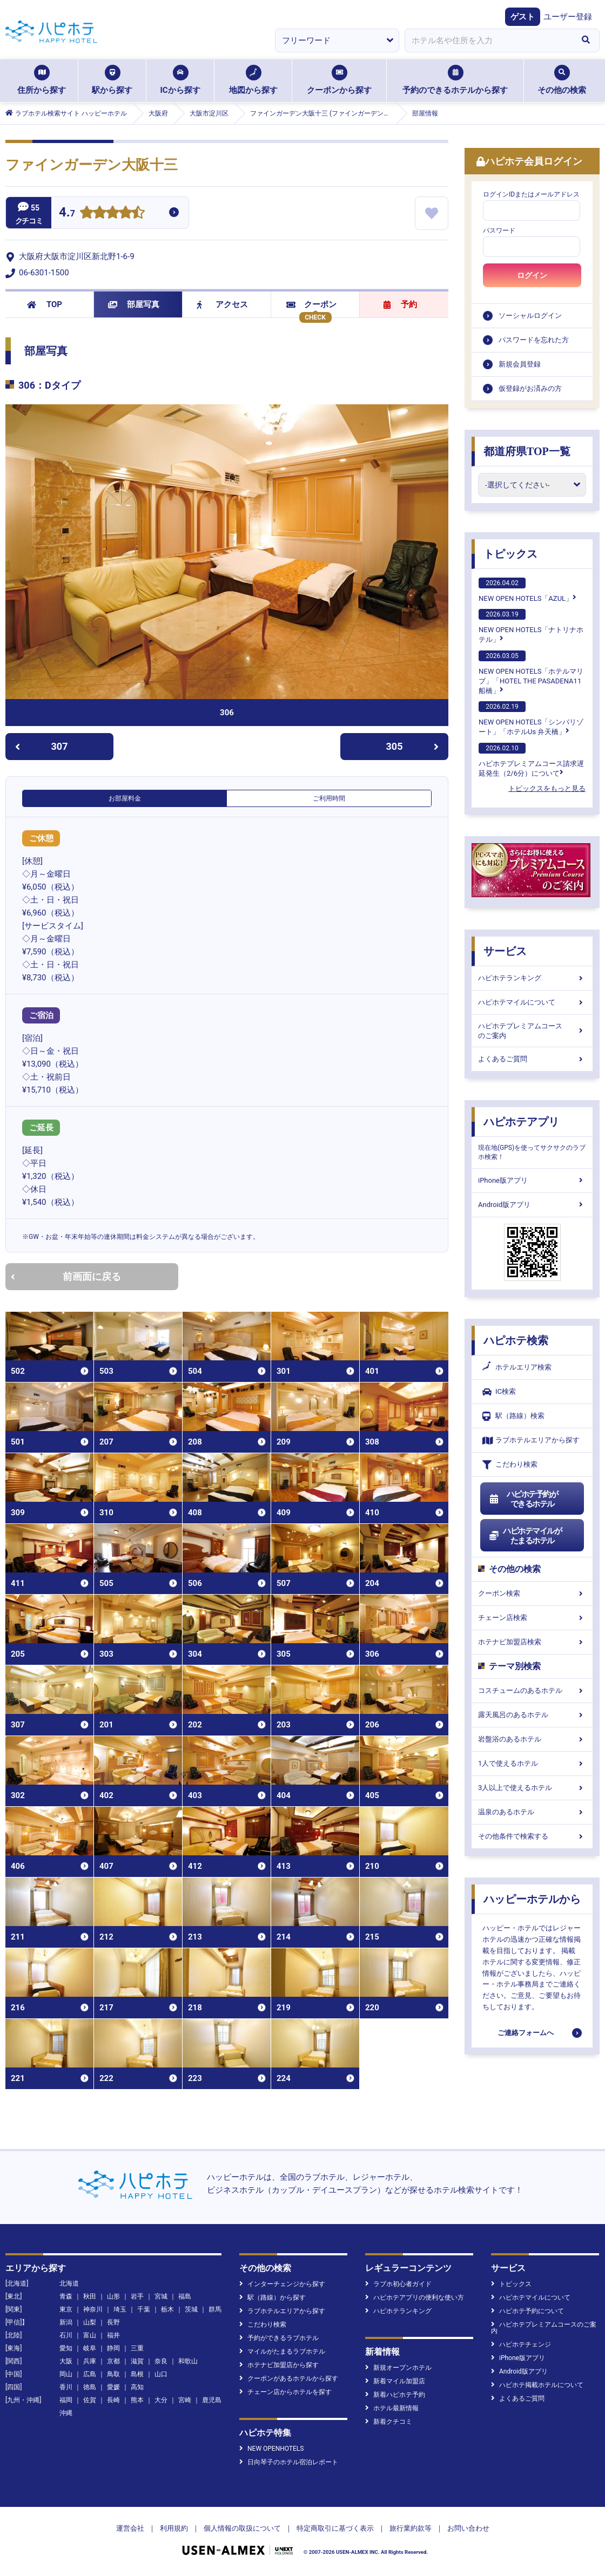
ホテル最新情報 (392, 2408)
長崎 (113, 2400)
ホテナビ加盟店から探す (279, 2365)
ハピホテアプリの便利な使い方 (414, 2297)
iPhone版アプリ (532, 1180)
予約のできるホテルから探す (455, 80)
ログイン (532, 275)
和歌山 (188, 2361)
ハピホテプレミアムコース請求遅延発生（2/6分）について (531, 760)
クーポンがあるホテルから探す (288, 2378)
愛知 (65, 2348)
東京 (65, 2309)
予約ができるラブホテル (279, 2338)
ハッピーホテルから (532, 1899)
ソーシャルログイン (530, 315)
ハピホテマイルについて (532, 1002)
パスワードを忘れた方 (534, 340)
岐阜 (89, 2348)
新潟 (65, 2322)
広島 (89, 2374)
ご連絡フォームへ (526, 2033)
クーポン (311, 304)
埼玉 (119, 2309)
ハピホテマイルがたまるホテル (525, 1535)
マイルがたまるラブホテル (282, 2351)
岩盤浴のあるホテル (532, 1739)
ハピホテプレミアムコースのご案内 (532, 1031)
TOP (44, 304)
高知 (137, 2387)
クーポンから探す (339, 80)
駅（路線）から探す (272, 2297)
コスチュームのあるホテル (532, 1690)
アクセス (222, 304)
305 (412, 746)
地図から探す (253, 80)
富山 (89, 2335)
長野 (113, 2322)
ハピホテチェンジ (521, 2344)
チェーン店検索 (532, 1618)
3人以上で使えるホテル (532, 1788)
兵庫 (89, 2361)
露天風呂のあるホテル (532, 1715)
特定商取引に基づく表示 (335, 2528)
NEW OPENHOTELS (271, 2448)
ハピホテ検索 (515, 1340)
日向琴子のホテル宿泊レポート (288, 2462)
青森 (65, 2296)
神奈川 (93, 2309)
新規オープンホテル (398, 2367)
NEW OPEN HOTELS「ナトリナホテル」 (531, 626)
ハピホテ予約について (527, 2311)
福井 (113, 2335)
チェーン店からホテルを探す (285, 2392)
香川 (65, 2387)
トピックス (510, 554)
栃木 (167, 2309)
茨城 (191, 2309)
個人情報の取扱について (242, 2528)
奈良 (160, 2361)
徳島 (89, 2387)
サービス (505, 951)
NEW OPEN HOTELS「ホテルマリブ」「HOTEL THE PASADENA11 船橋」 (531, 672)
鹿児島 (211, 2400)
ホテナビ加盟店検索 (532, 1642)
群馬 (215, 2309)
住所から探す (41, 80)
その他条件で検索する (532, 1836)
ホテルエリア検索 (517, 1367)
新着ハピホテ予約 (395, 2394)
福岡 (65, 2400)
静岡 (113, 2348)
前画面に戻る (66, 1276)
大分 (160, 2400)
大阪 (65, 2361)
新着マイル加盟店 (395, 2381)
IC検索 (499, 1392)
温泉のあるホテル (532, 1812)
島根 (137, 2374)
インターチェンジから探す (282, 2284)
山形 (113, 2296)
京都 (113, 2361)
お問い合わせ (468, 2528)
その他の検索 (561, 80)
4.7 (67, 213)
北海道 (69, 2283)
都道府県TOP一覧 (526, 451)
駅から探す (112, 80)
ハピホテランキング (532, 978)
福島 (184, 2296)
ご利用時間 (329, 798)
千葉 (143, 2309)
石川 (65, 2335)
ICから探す (180, 80)
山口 (160, 2374)
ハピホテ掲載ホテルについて (537, 2385)
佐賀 (89, 2400)
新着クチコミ (388, 2421)
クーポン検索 (532, 1593)
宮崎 (184, 2400)
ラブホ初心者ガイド (398, 2284)
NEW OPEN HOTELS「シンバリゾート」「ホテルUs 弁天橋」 (531, 718)
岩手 (137, 2296)
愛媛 (113, 2387)
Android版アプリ (532, 1205)
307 (41, 746)
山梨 (89, 2322)
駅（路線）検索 (513, 1416)
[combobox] (488, 40)
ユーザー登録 (567, 17)
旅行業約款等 (410, 2528)
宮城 (160, 2296)
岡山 (65, 2374)
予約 (400, 304)
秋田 (89, 2296)
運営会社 (130, 2528)
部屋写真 (133, 304)
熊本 (137, 2400)
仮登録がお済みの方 (530, 388)
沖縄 (65, 2413)
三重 (137, 2348)
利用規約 (174, 2528)
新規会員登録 (520, 364)
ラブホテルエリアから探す (531, 1440)
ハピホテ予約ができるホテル (523, 1499)
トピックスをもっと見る (547, 788)
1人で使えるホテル (532, 1763)
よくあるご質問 (532, 1059)
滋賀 (137, 2361)
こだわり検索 (509, 1464)
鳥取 (113, 2374)
